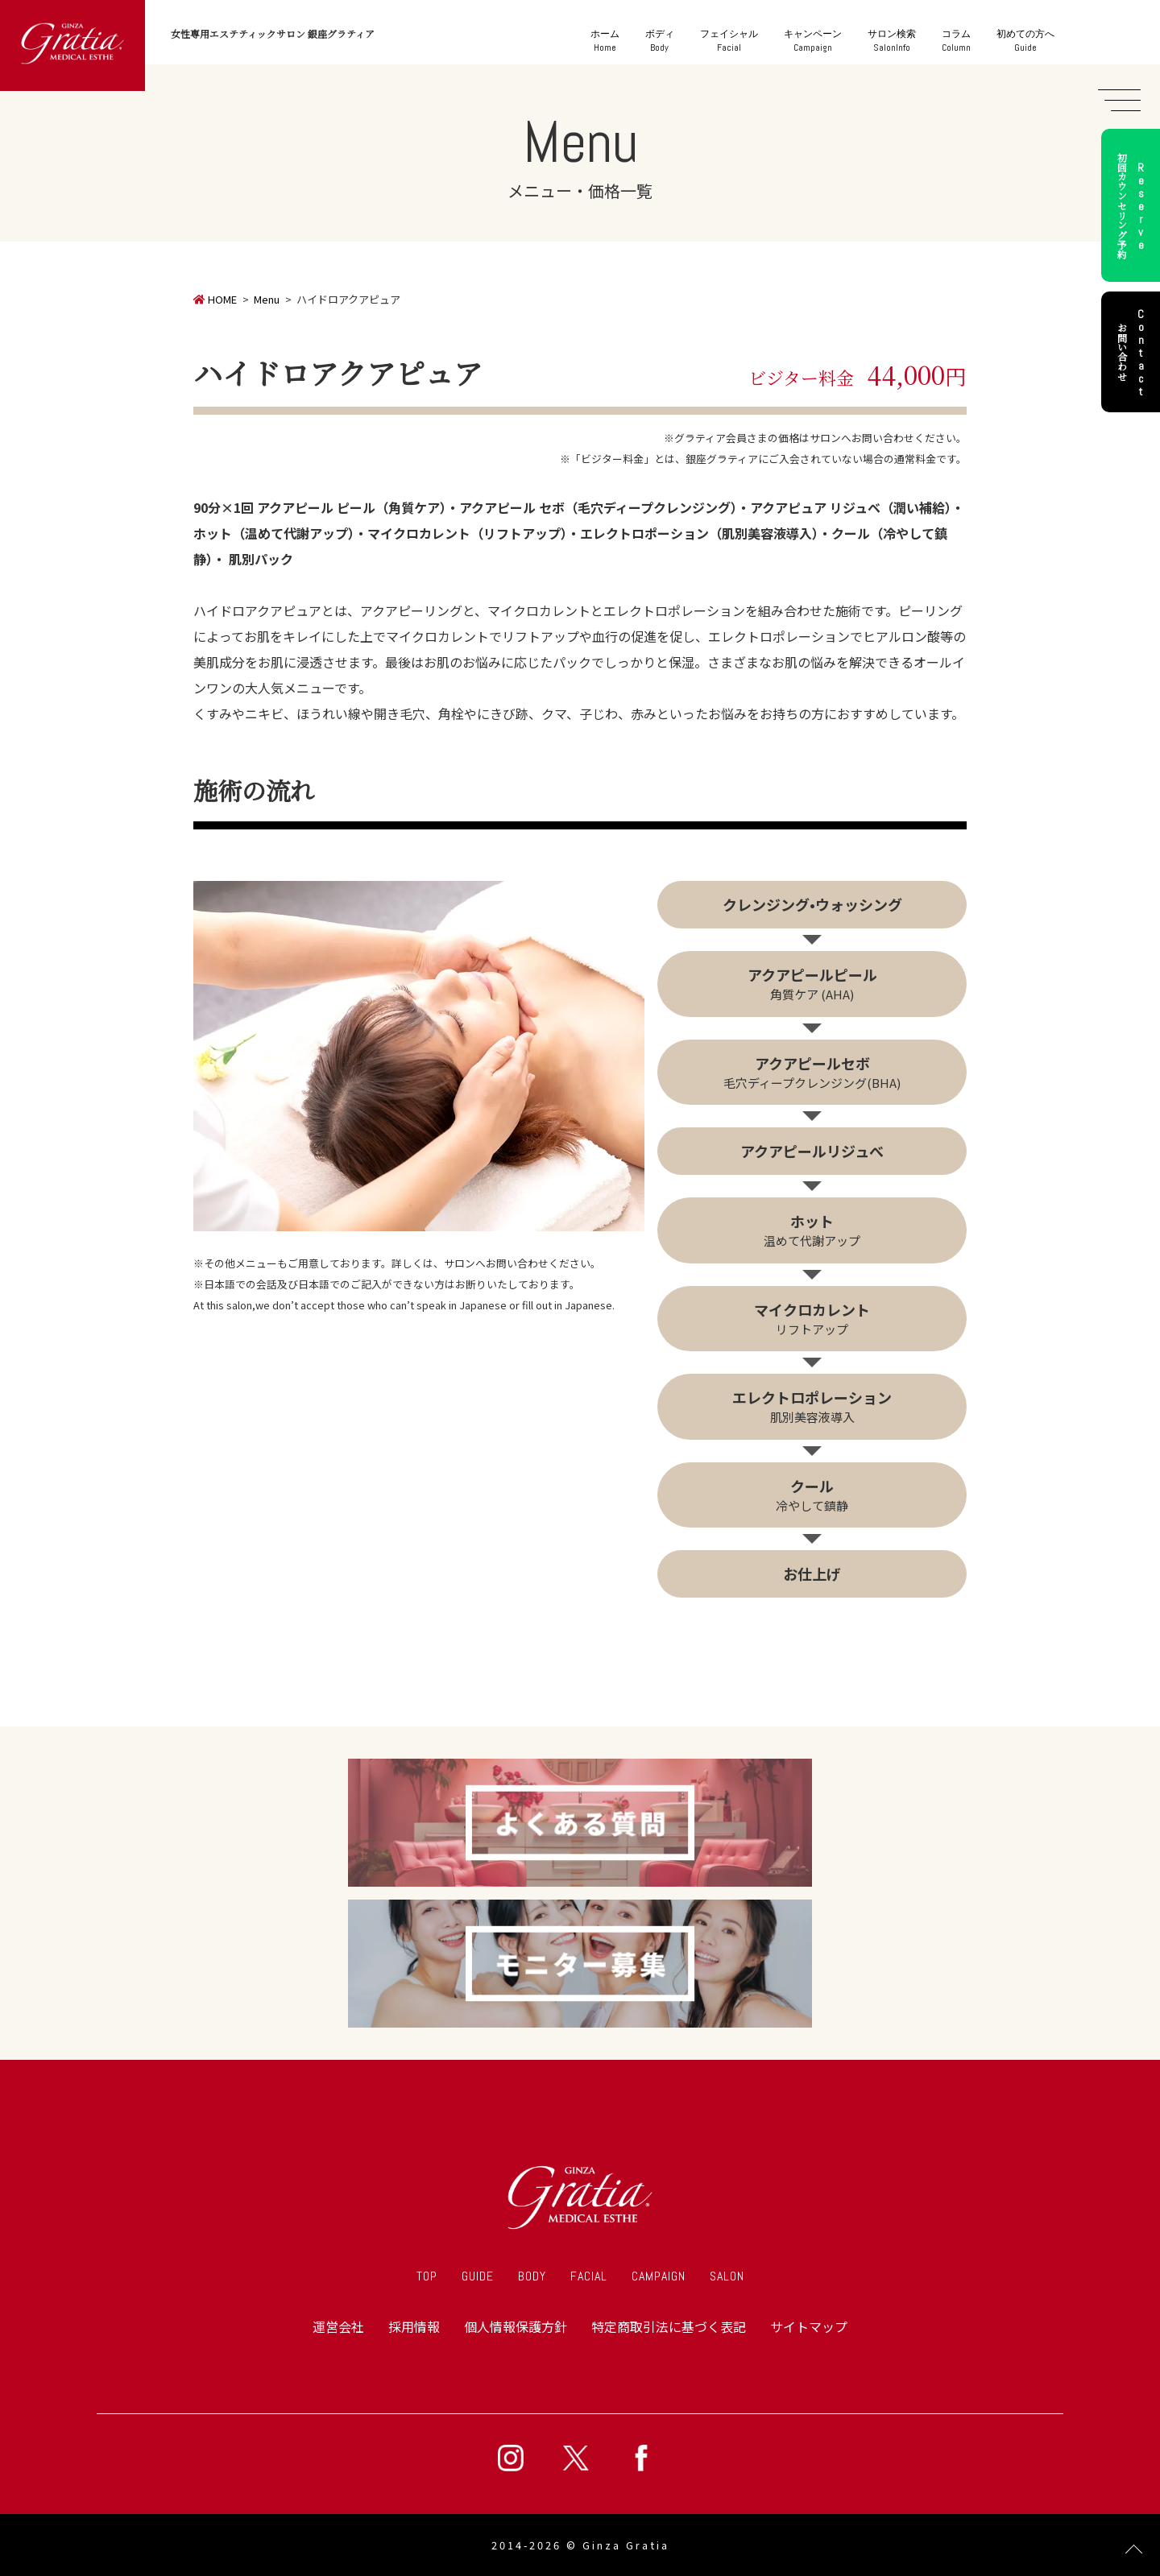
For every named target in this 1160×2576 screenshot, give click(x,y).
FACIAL (588, 2276)
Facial (729, 40)
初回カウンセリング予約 (1133, 205)
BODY (532, 2276)
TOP (426, 2276)
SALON (727, 2276)
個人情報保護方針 (515, 2326)
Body (659, 40)
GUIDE (478, 2276)
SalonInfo (892, 40)
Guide (1025, 40)
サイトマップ (808, 2326)
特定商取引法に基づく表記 (668, 2326)
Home (604, 40)
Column (956, 40)
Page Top (1134, 2550)
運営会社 (338, 2326)
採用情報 (414, 2326)
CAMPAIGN (659, 2276)
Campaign (813, 40)
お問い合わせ (1133, 352)
